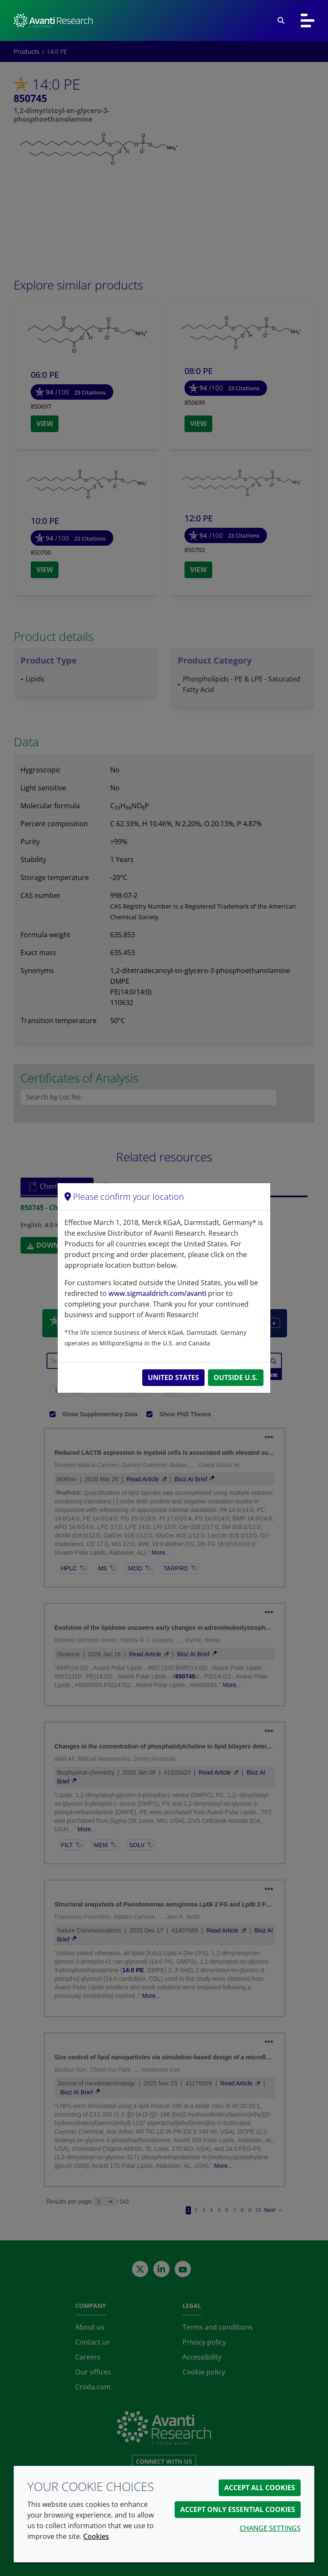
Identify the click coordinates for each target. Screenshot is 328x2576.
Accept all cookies (259, 2487)
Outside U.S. (236, 1377)
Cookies (96, 2536)
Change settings (270, 2528)
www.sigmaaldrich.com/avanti (157, 1293)
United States (173, 1377)
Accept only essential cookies (237, 2509)
